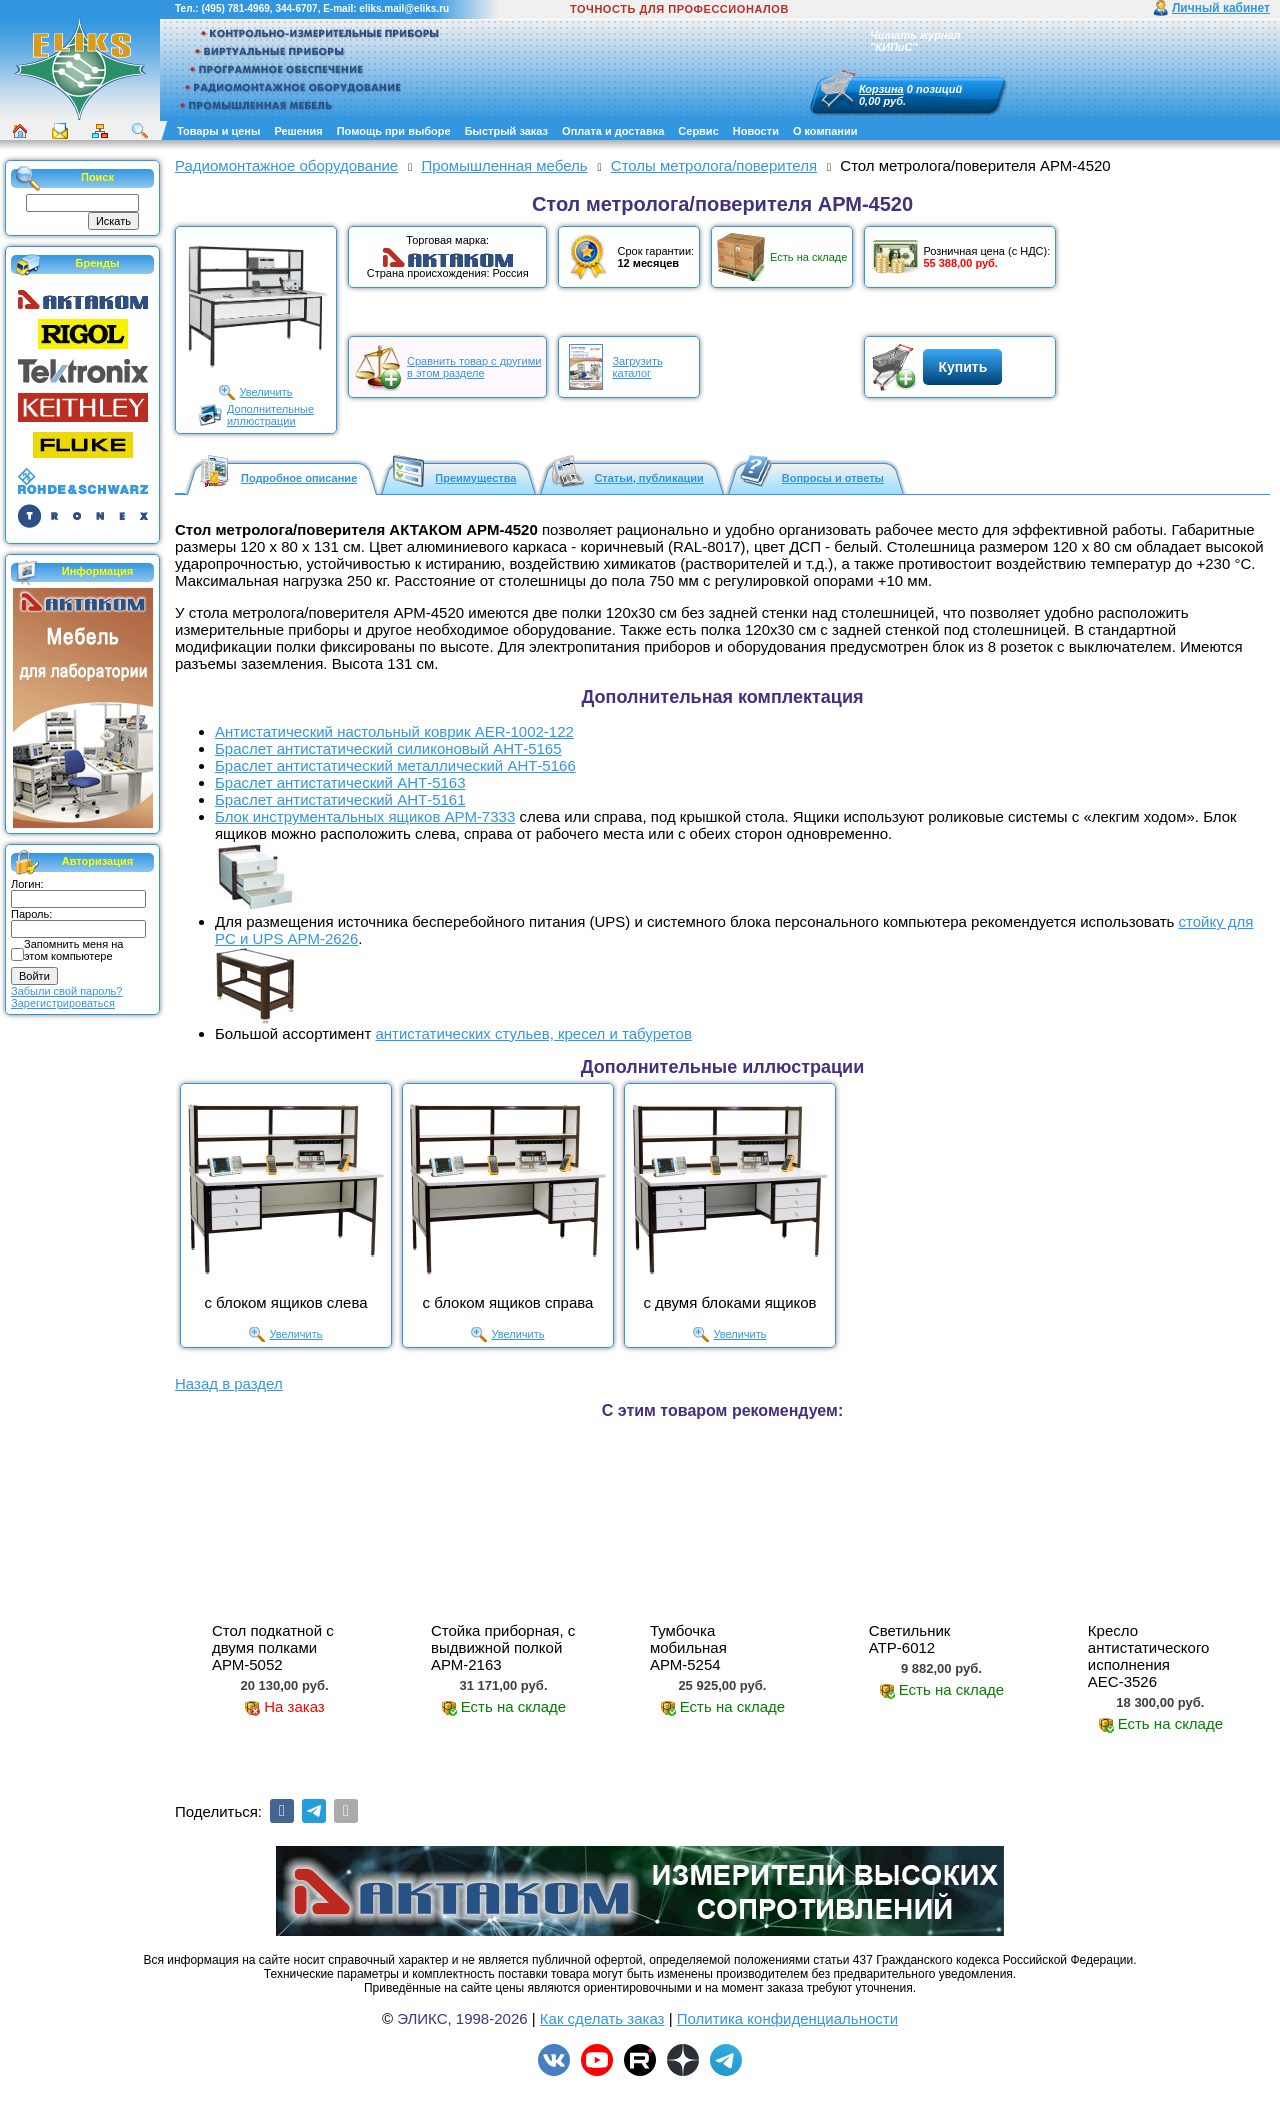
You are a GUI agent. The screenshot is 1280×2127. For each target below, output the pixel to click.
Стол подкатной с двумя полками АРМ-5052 (273, 1647)
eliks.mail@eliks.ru (404, 8)
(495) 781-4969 (235, 8)
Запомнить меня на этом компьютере (73, 950)
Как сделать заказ (602, 2018)
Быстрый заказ (506, 131)
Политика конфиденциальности (787, 2018)
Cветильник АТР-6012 (910, 1639)
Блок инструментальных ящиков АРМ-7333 (365, 816)
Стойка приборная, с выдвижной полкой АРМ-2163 (503, 1647)
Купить (962, 367)
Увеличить (265, 392)
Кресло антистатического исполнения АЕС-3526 (1149, 1656)
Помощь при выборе (394, 131)
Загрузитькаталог (637, 367)
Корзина (881, 89)
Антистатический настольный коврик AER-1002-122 (394, 731)
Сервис (698, 131)
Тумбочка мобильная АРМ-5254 (688, 1647)
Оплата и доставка (613, 131)
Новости (756, 131)
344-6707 (296, 8)
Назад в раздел (229, 1383)
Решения (298, 131)
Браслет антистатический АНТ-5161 (340, 799)
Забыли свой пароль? (66, 991)
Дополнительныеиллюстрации (270, 415)
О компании (825, 131)
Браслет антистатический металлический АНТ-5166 (395, 765)
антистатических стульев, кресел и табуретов (533, 1033)
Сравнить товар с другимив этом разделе (474, 367)
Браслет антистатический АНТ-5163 (340, 782)
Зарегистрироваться (63, 1003)
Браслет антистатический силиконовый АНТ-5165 (388, 748)
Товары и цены (218, 131)
